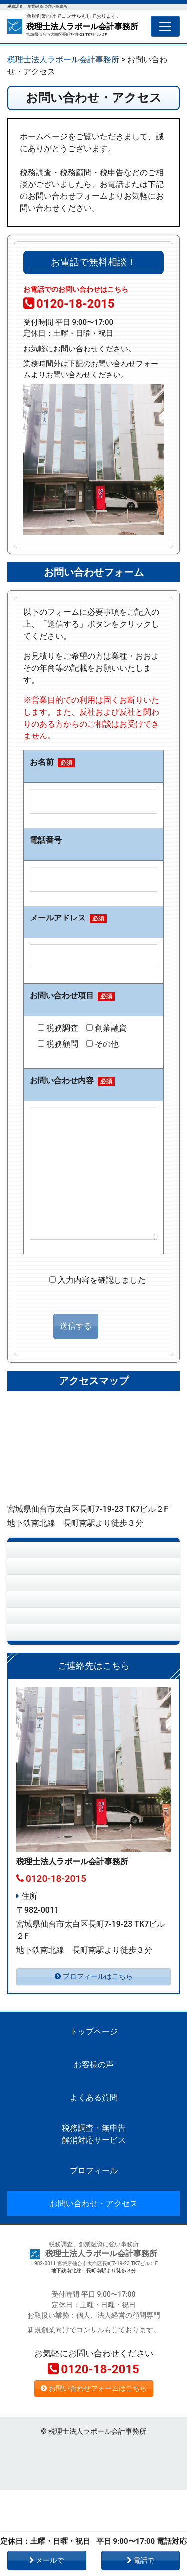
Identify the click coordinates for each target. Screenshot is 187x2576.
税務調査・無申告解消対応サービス (52, 1648)
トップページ (50, 1556)
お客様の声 (46, 1585)
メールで (46, 2560)
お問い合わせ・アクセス (70, 1712)
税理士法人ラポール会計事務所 (82, 26)
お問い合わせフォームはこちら (94, 2475)
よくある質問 (50, 1614)
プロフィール (50, 1683)
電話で (140, 2560)
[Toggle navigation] (165, 26)
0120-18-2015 (69, 304)
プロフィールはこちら (94, 2063)
